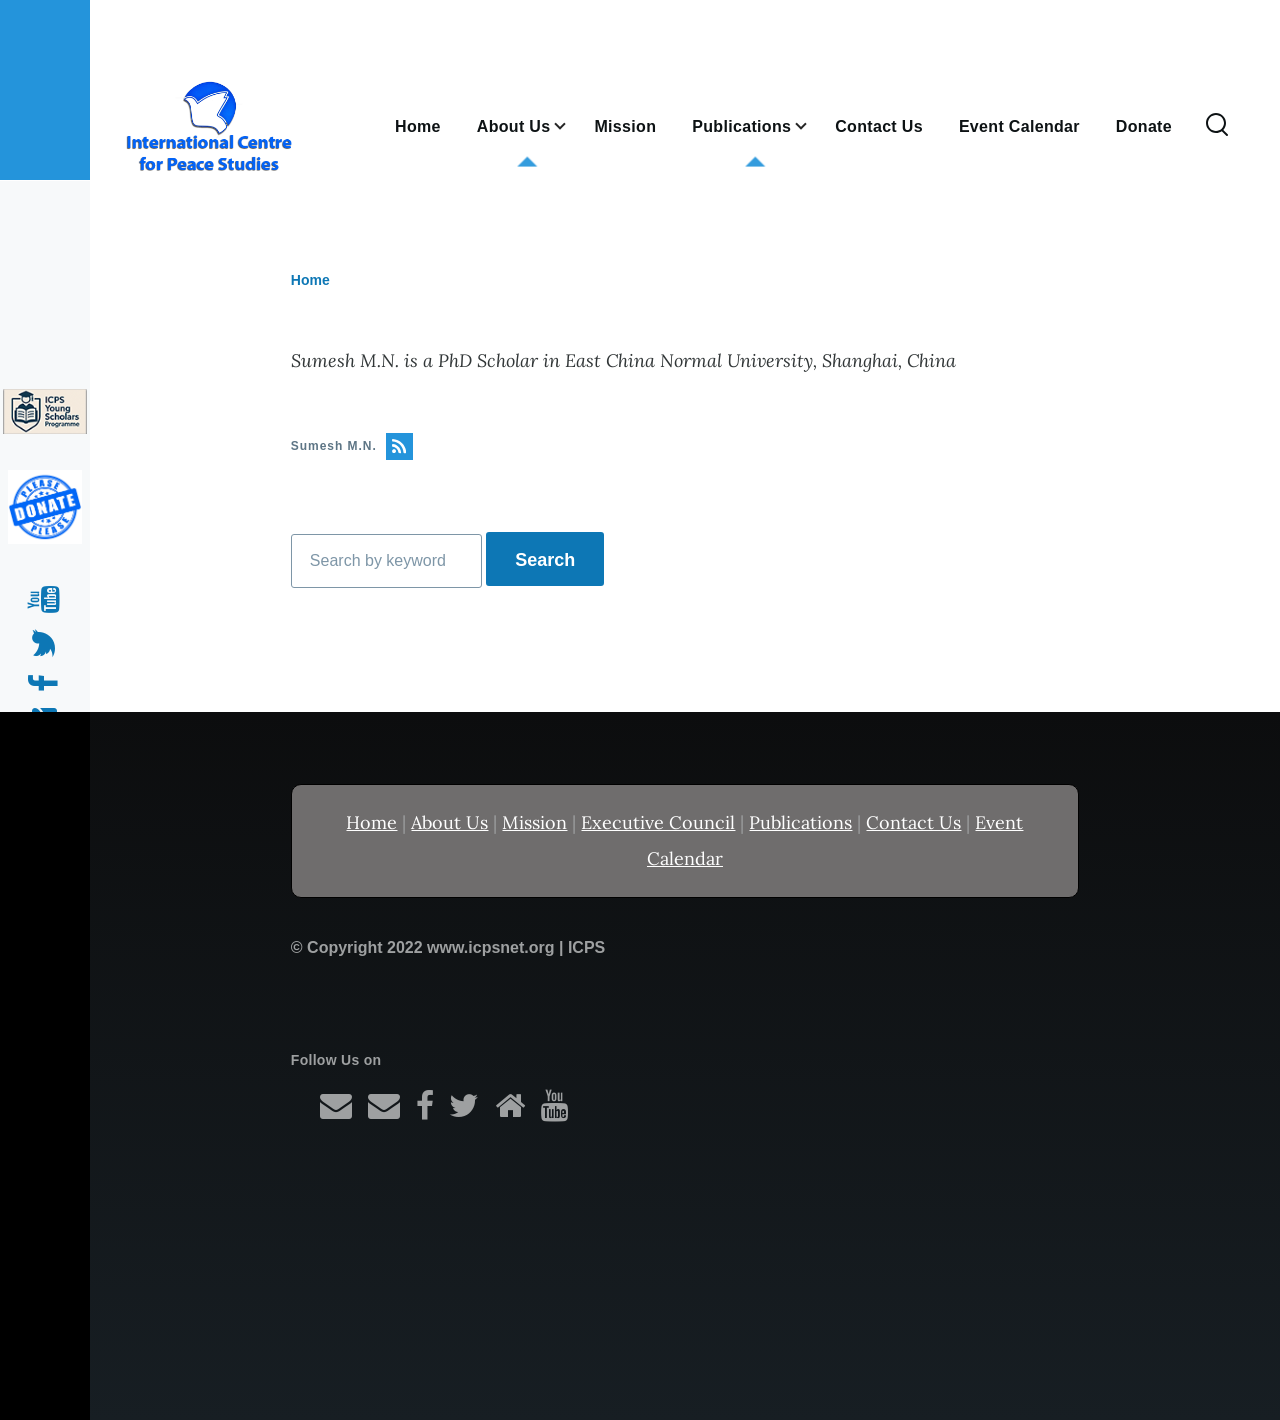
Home (310, 280)
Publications (800, 822)
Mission (534, 822)
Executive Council (658, 822)
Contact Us (913, 822)
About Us (449, 822)
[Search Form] (1217, 126)
